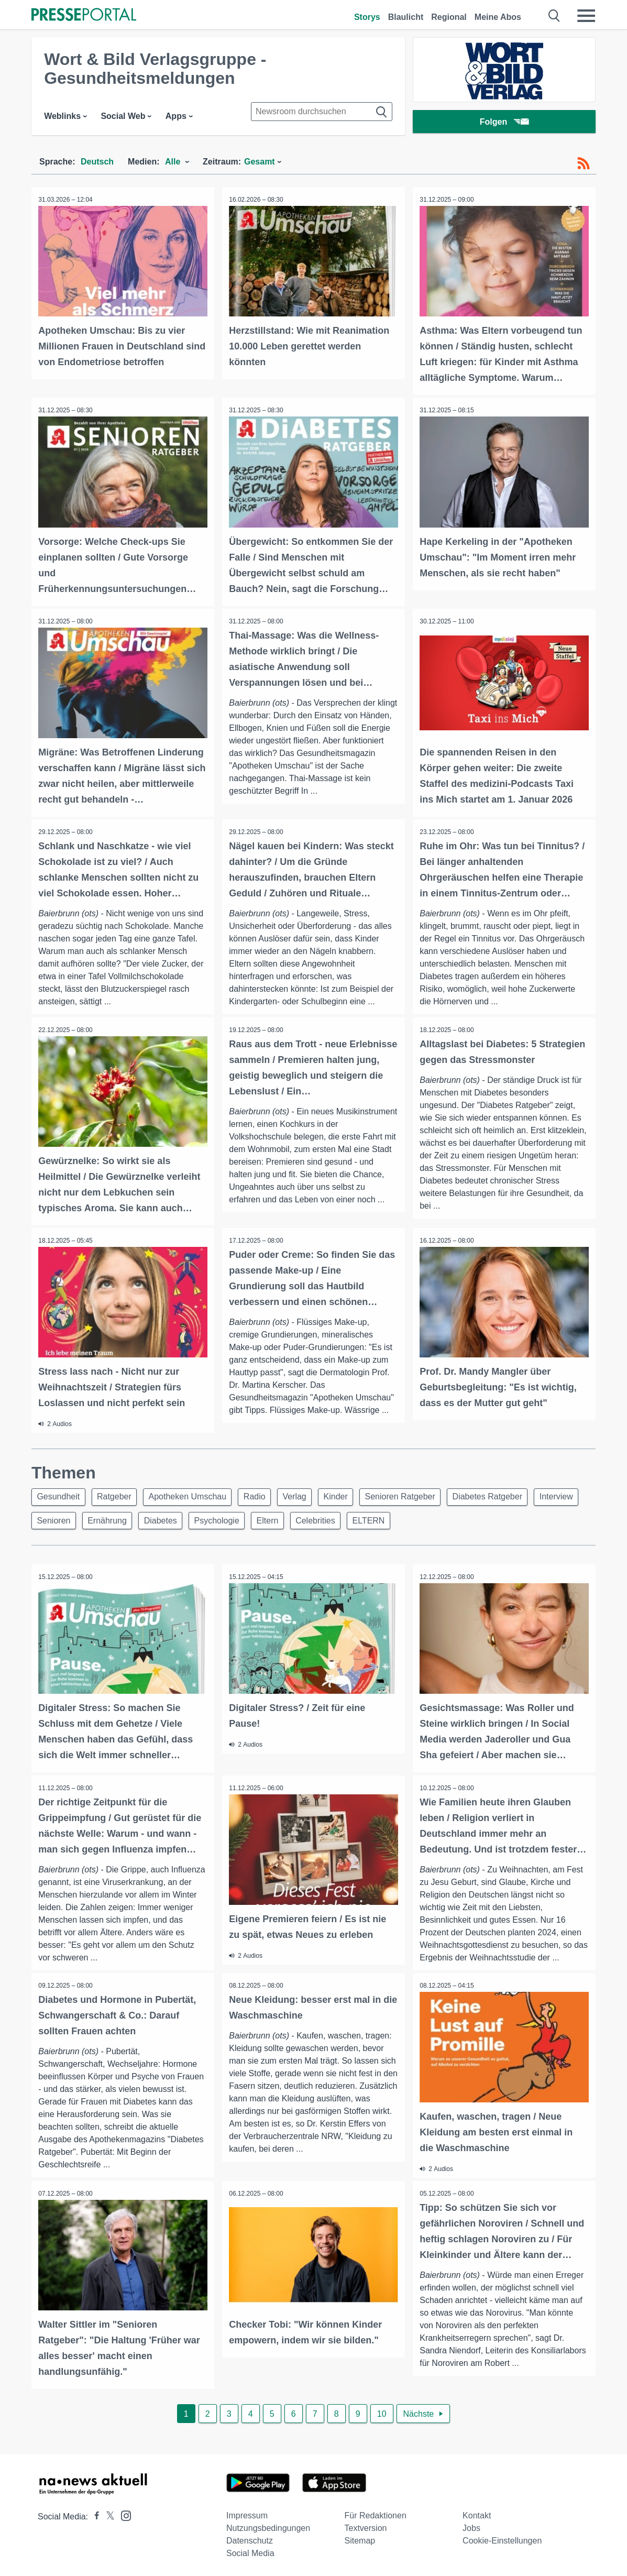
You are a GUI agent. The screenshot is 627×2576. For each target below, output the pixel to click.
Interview (55, 1519)
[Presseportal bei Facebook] (94, 2513)
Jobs (471, 2525)
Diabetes (220, 1519)
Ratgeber (118, 1493)
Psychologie (279, 1519)
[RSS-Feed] (583, 163)
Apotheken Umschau (195, 1493)
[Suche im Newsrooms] (321, 111)
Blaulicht (406, 17)
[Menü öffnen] (586, 15)
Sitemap (360, 2538)
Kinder (350, 1493)
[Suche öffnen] (554, 15)
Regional (449, 17)
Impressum (247, 2512)
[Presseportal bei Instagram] (123, 2512)
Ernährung (164, 1519)
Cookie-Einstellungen (502, 2538)
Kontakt (477, 2512)
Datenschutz (249, 2538)
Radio (264, 1493)
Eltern (333, 1519)
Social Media (250, 2550)
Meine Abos (498, 17)
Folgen (504, 122)
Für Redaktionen (375, 2512)
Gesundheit (59, 1493)
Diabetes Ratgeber (508, 1493)
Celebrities (384, 1519)
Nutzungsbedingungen (268, 2525)
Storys (367, 17)
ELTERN (440, 1519)
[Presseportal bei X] (107, 2513)
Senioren (108, 1519)
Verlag (306, 1493)
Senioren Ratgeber (418, 1493)
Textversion (366, 2525)
